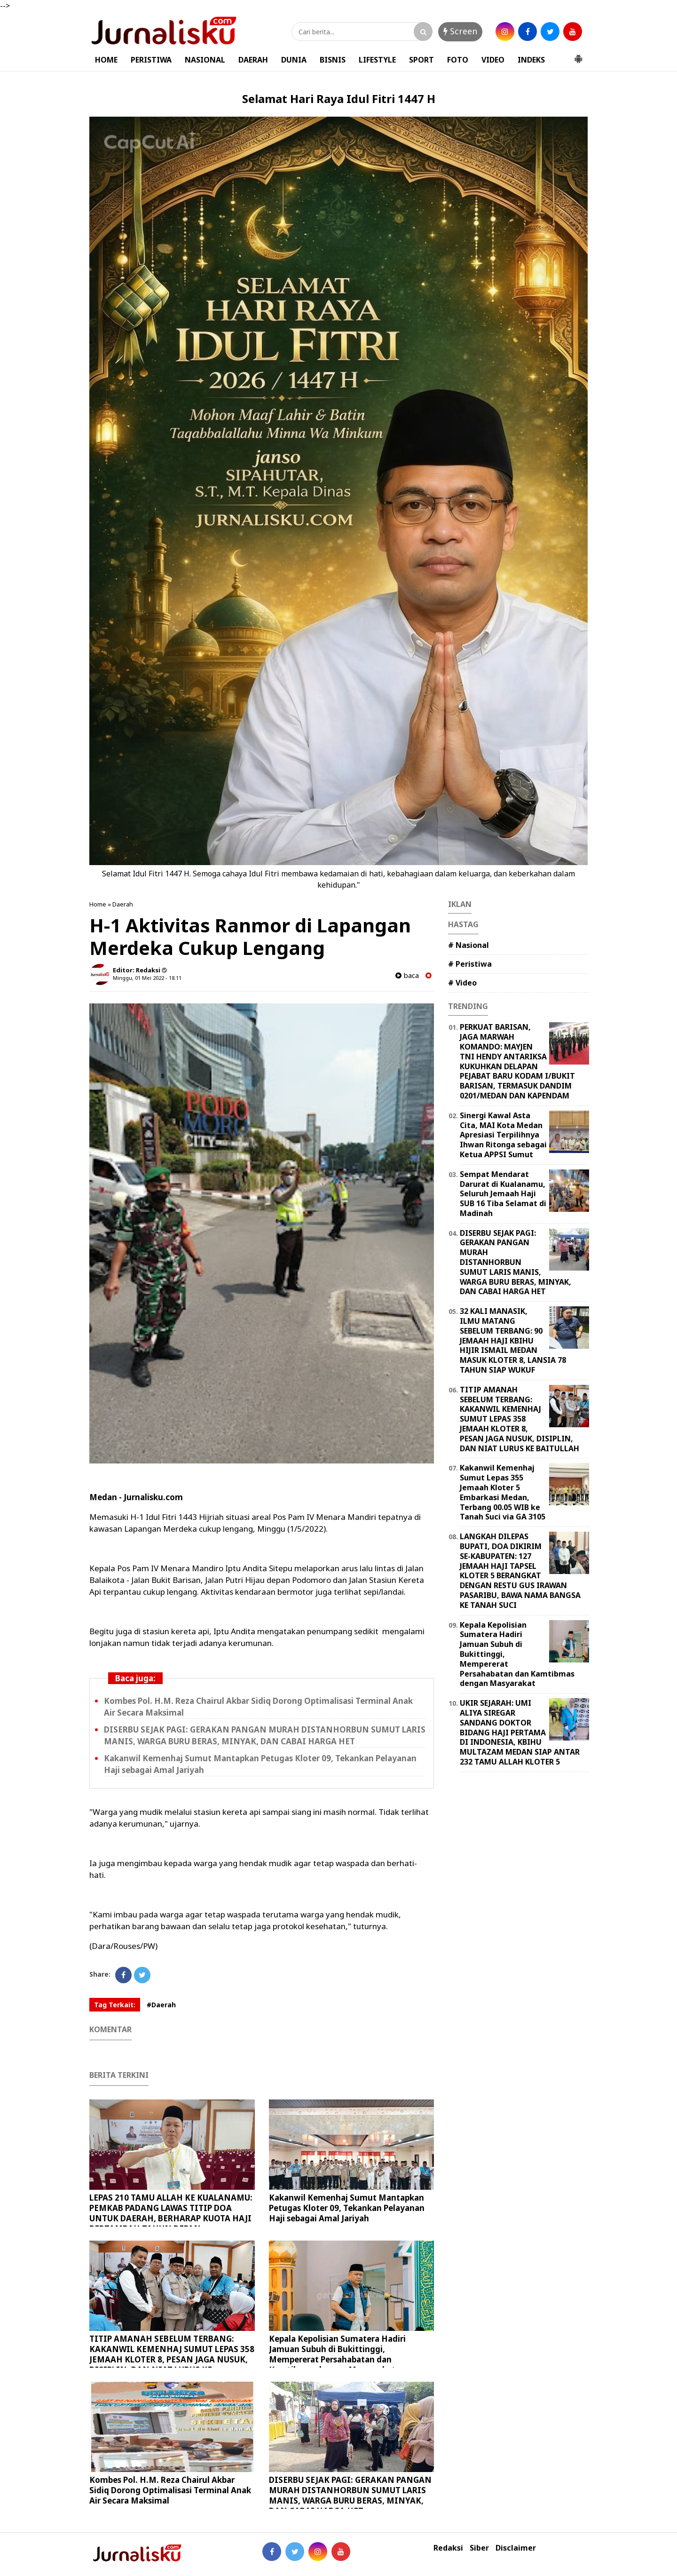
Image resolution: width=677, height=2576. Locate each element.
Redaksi (448, 2548)
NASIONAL (205, 60)
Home (97, 904)
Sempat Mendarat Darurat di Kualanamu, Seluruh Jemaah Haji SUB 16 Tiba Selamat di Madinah (503, 1193)
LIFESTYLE (377, 60)
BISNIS (333, 60)
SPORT (421, 60)
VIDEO (492, 60)
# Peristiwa (470, 964)
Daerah (122, 904)
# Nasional (468, 945)
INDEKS (531, 60)
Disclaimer (516, 2548)
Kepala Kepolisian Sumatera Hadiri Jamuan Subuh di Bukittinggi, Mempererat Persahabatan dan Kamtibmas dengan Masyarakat (337, 2354)
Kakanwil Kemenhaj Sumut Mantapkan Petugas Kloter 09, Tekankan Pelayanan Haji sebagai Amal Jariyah (347, 2208)
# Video (462, 983)
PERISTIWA (151, 60)
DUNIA (294, 60)
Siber (479, 2548)
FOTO (457, 60)
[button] (578, 55)
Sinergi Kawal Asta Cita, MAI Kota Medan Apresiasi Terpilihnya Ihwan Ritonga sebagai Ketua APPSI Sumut (503, 1135)
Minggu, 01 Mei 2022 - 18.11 (147, 977)
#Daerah (161, 2004)
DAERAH (253, 60)
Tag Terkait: (114, 2004)
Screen (460, 31)
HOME (106, 60)
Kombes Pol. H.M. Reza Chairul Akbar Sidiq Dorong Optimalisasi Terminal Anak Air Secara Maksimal (170, 2490)
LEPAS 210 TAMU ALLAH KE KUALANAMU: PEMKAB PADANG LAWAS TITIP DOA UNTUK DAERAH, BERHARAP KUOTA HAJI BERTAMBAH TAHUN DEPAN (170, 2213)
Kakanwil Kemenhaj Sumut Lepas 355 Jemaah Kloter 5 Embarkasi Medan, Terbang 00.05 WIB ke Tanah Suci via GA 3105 (502, 1492)
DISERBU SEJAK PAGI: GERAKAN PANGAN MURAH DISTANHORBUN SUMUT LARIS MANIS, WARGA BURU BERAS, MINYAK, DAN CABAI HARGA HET (350, 2495)
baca (407, 975)
